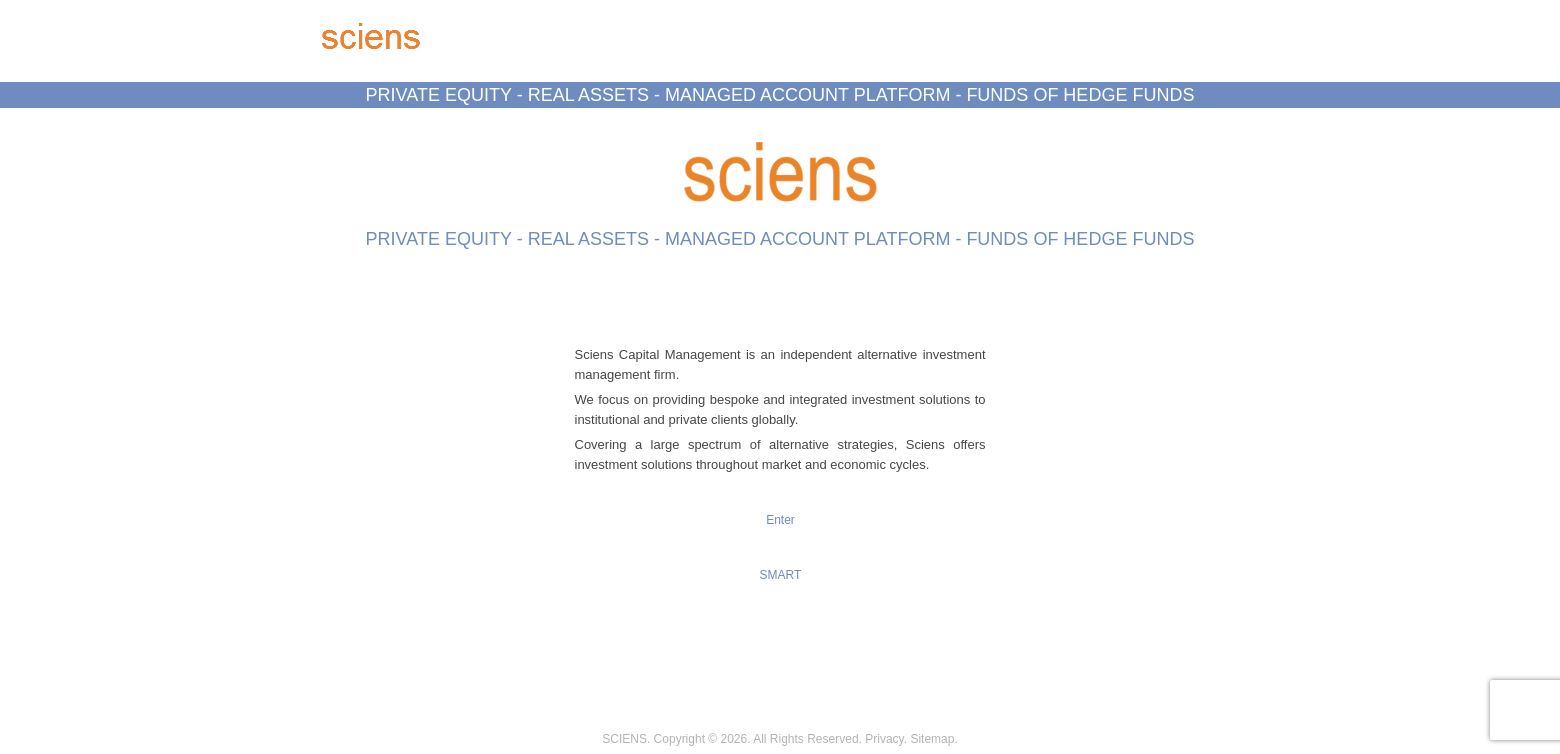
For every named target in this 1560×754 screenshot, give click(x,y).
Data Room (734, 127)
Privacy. (886, 739)
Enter (780, 520)
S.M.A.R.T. (831, 127)
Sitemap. (933, 739)
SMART (781, 575)
